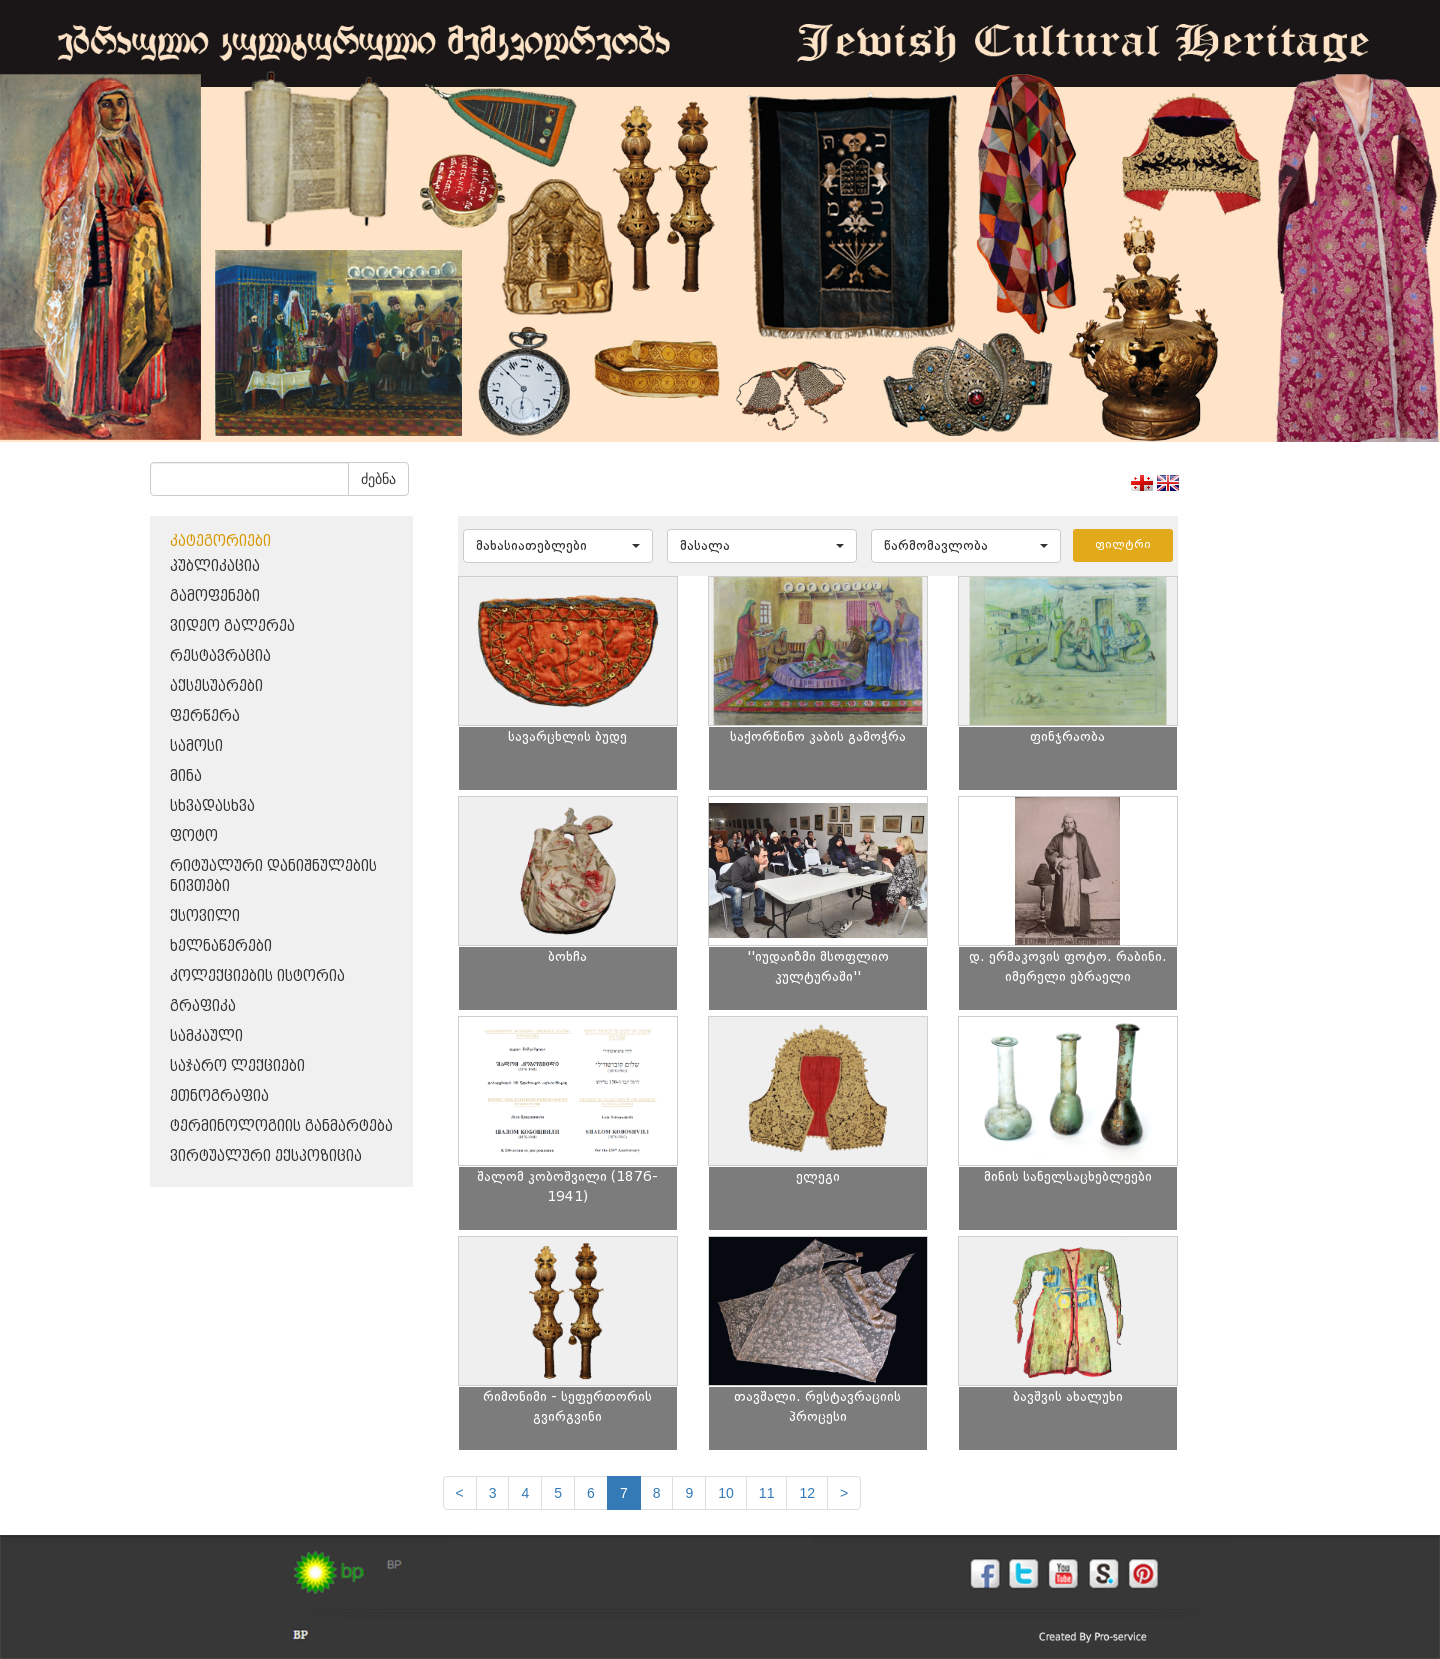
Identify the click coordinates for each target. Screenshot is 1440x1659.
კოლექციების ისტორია (257, 976)
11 (767, 1493)
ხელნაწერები (221, 946)
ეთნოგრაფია (219, 1096)
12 (807, 1493)
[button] (558, 546)
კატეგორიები (220, 541)
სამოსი (196, 746)
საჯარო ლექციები (237, 1066)
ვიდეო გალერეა (232, 626)
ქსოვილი (205, 916)
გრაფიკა (203, 1006)
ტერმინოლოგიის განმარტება (281, 1126)
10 (726, 1493)
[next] (844, 1493)
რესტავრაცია (220, 656)
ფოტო (194, 836)
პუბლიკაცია (215, 566)
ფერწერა (205, 716)
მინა (186, 776)
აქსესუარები (216, 686)
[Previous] (460, 1493)
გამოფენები (215, 596)
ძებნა (378, 479)
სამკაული (206, 1036)
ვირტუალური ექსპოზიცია (266, 1156)
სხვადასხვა (212, 806)
